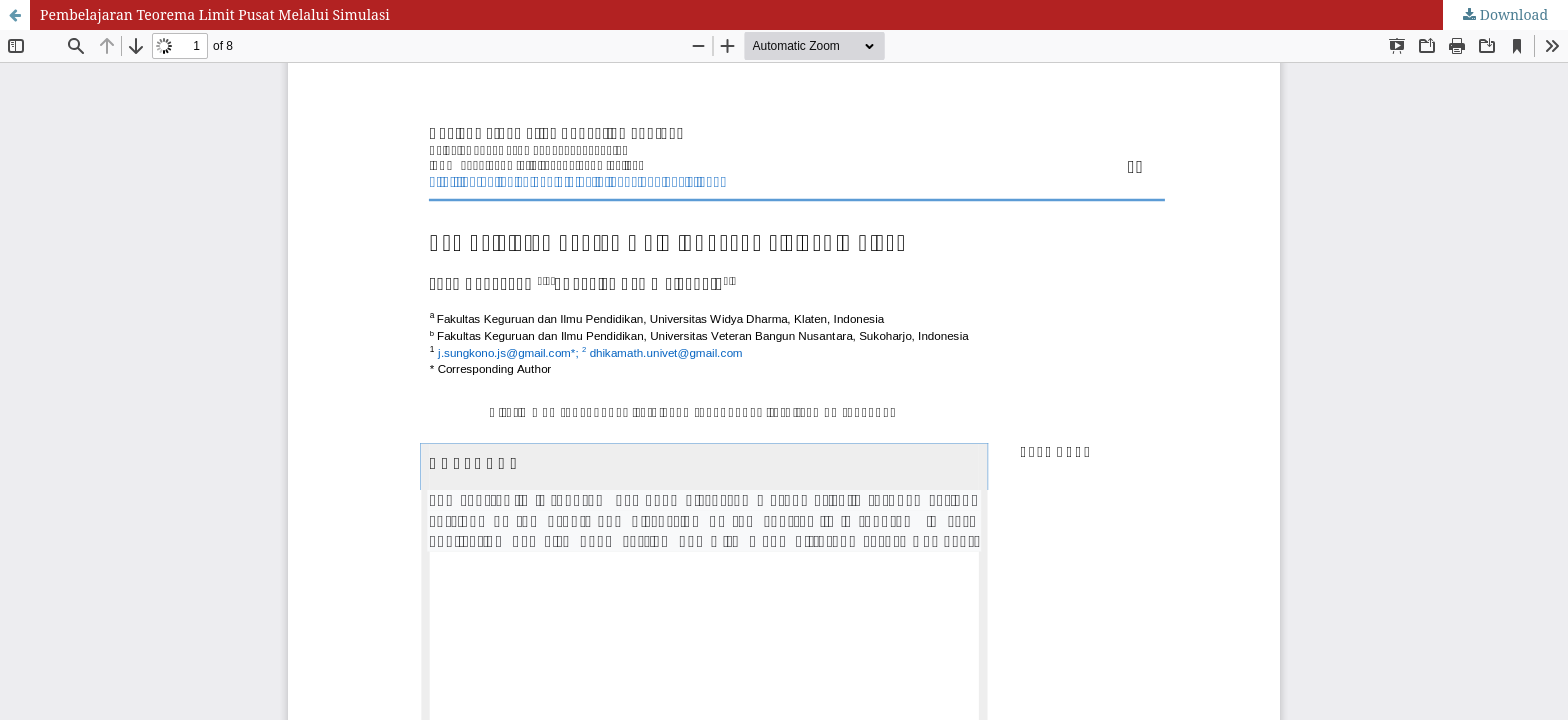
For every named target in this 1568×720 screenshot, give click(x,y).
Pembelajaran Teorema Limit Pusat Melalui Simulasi (215, 14)
